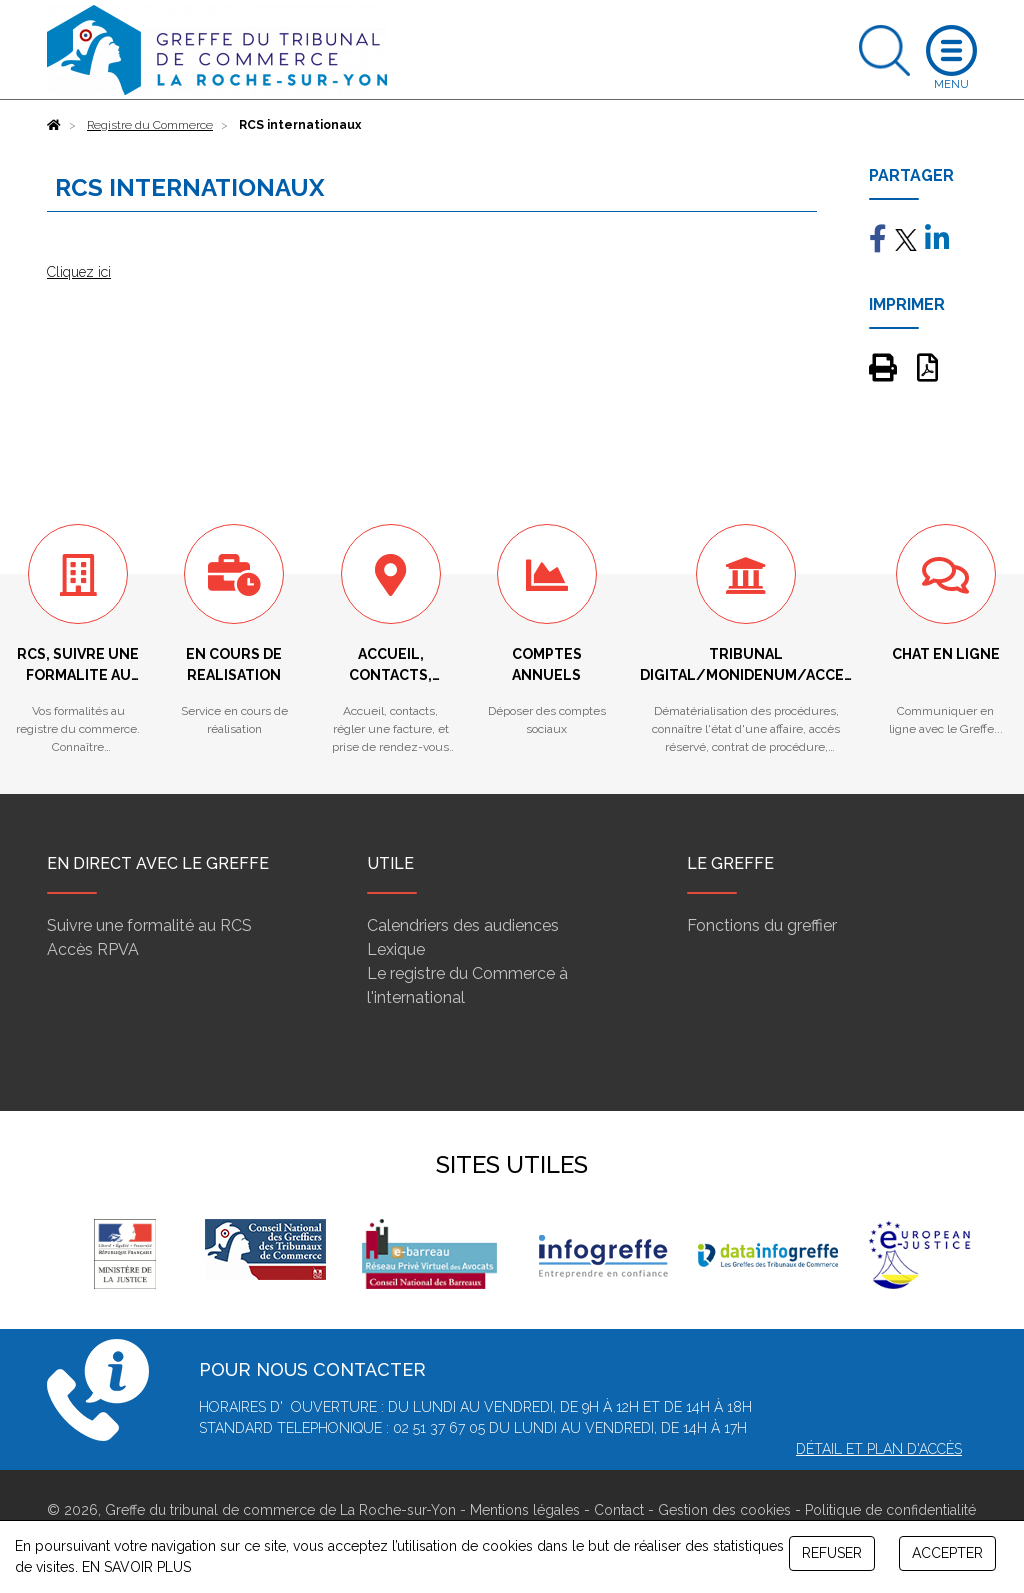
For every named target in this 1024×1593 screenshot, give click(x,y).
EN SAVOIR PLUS (136, 1567)
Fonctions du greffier (762, 925)
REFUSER (832, 1553)
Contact (619, 1510)
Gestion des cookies (724, 1510)
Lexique (396, 949)
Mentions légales (525, 1510)
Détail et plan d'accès (879, 1449)
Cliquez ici (79, 272)
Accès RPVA (93, 949)
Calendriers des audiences (463, 925)
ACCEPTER (947, 1553)
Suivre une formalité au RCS (149, 925)
